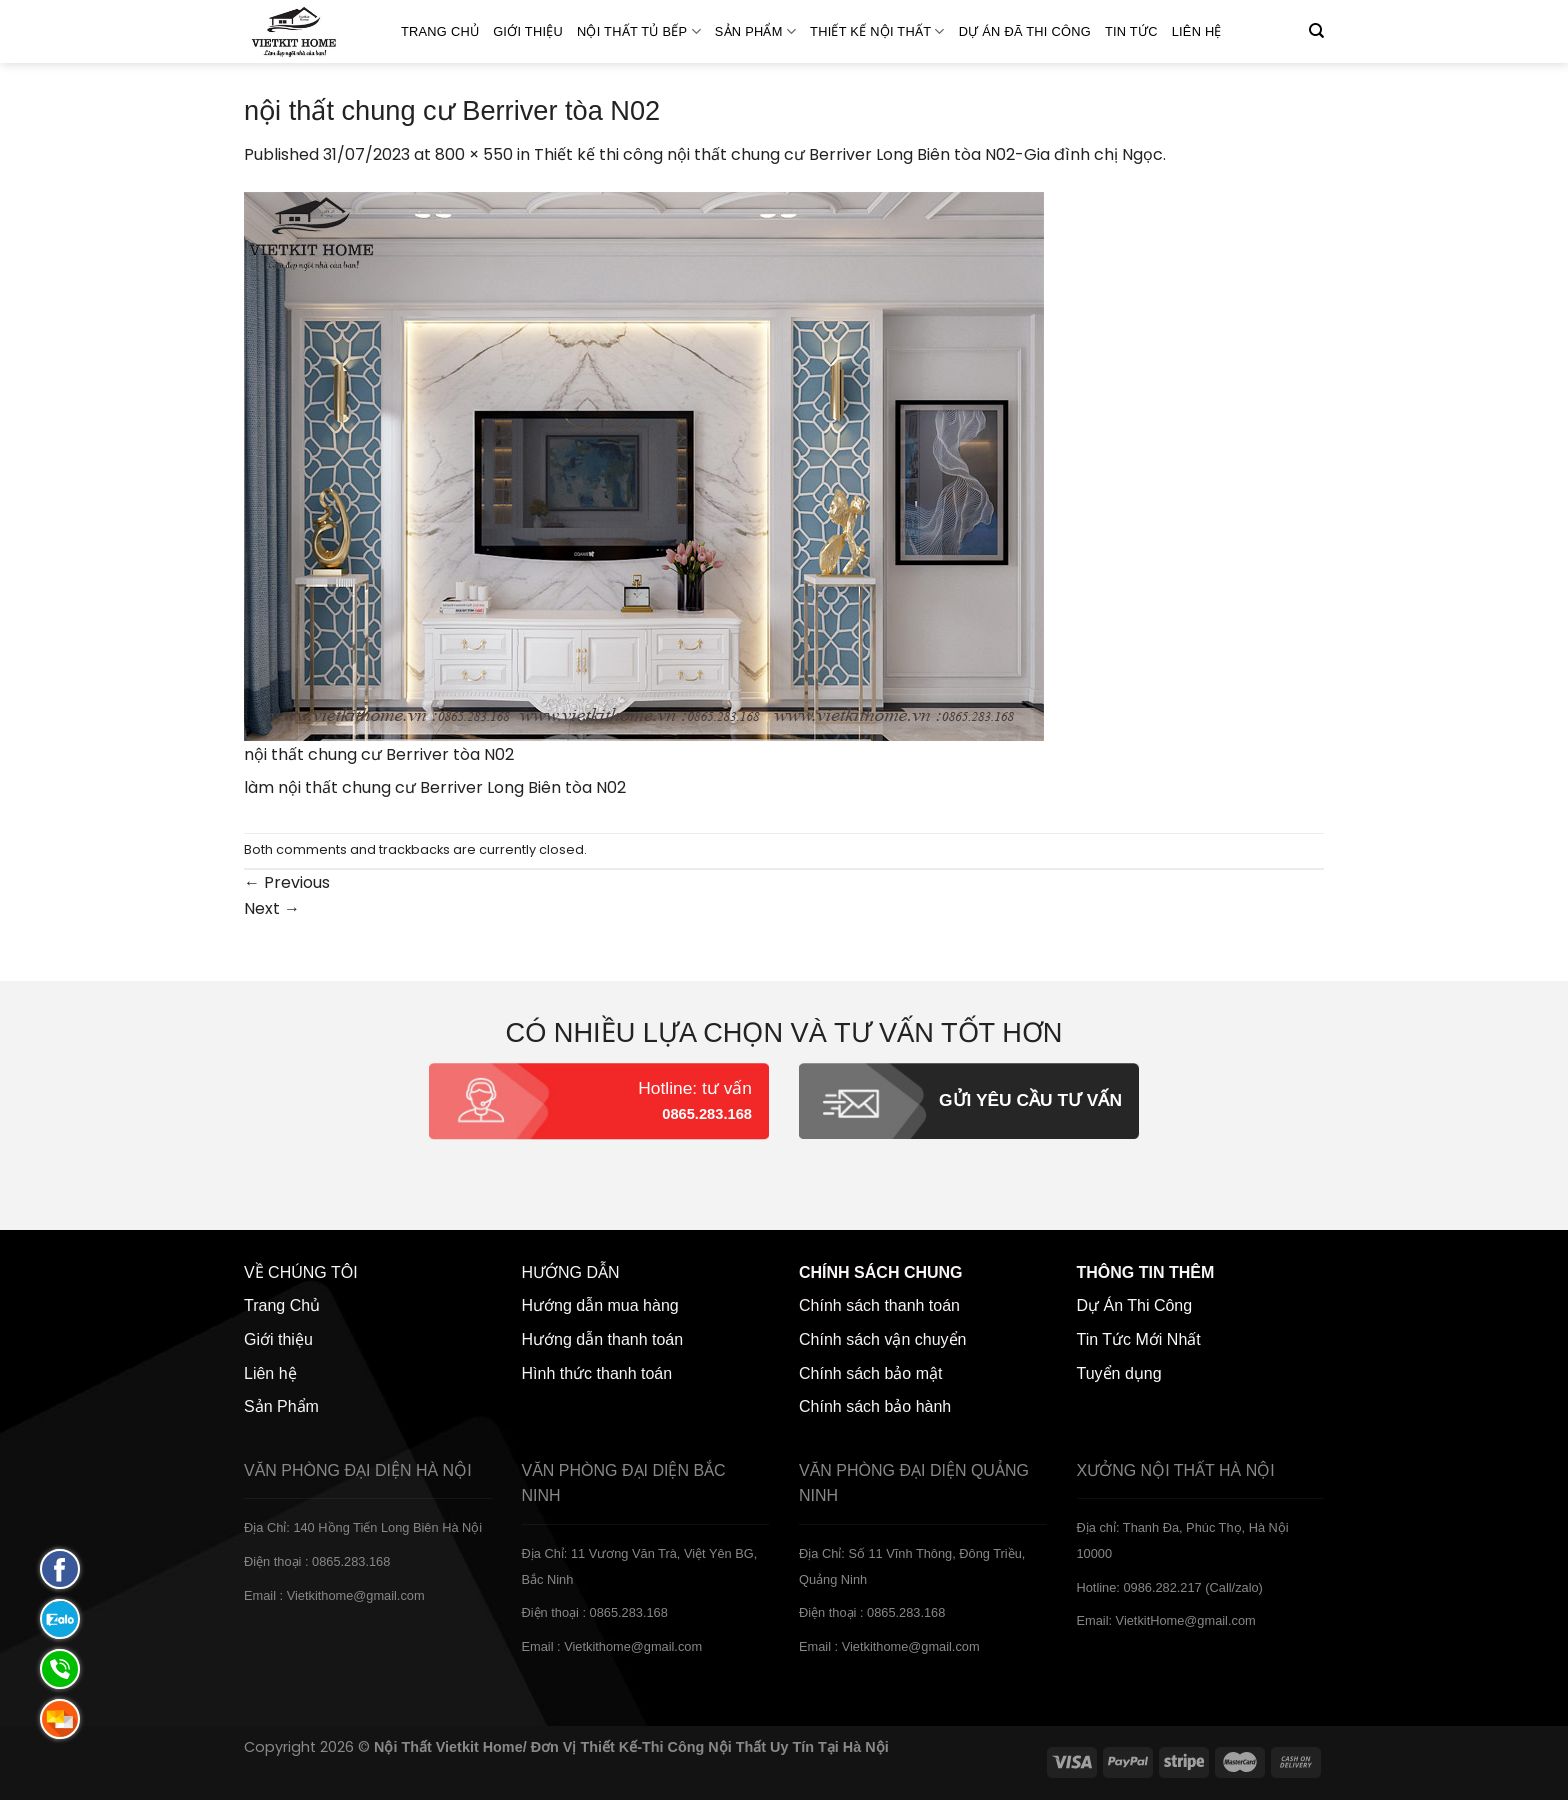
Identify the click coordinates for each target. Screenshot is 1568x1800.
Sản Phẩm (281, 1406)
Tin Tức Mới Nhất (1139, 1339)
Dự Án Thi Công (1135, 1305)
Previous (287, 882)
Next (272, 908)
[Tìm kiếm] (1316, 31)
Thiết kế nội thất (877, 31)
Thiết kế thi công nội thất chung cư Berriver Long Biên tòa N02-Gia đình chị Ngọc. (850, 154)
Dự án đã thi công (1025, 31)
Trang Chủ (440, 31)
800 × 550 (474, 154)
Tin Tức (1131, 31)
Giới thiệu (528, 31)
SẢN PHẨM (755, 31)
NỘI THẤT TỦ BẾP (639, 31)
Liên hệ (1197, 31)
